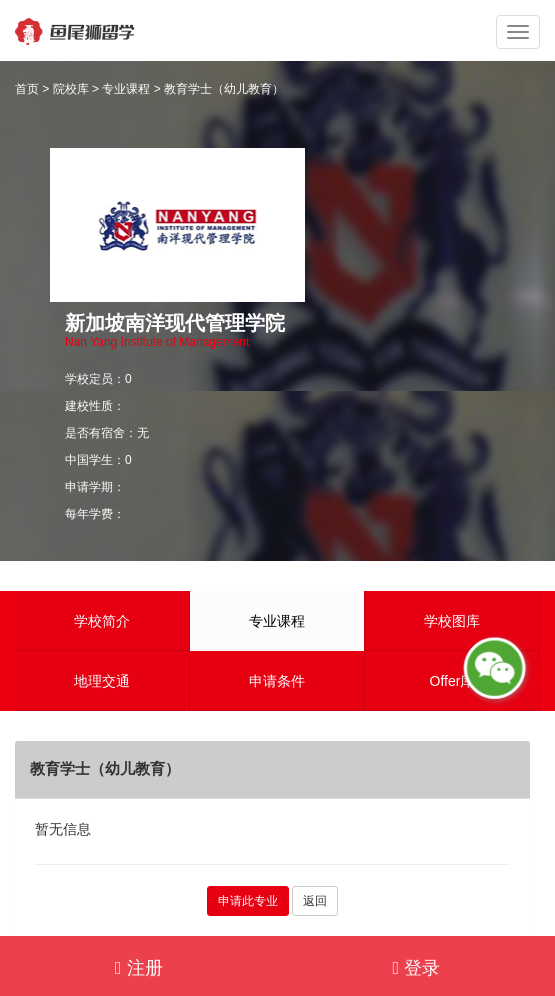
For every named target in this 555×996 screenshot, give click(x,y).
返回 (315, 901)
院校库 (71, 89)
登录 (416, 968)
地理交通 (102, 681)
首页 (27, 89)
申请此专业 (248, 901)
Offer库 (452, 681)
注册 (139, 968)
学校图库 (452, 621)
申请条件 (277, 681)
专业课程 (126, 89)
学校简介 (102, 621)
